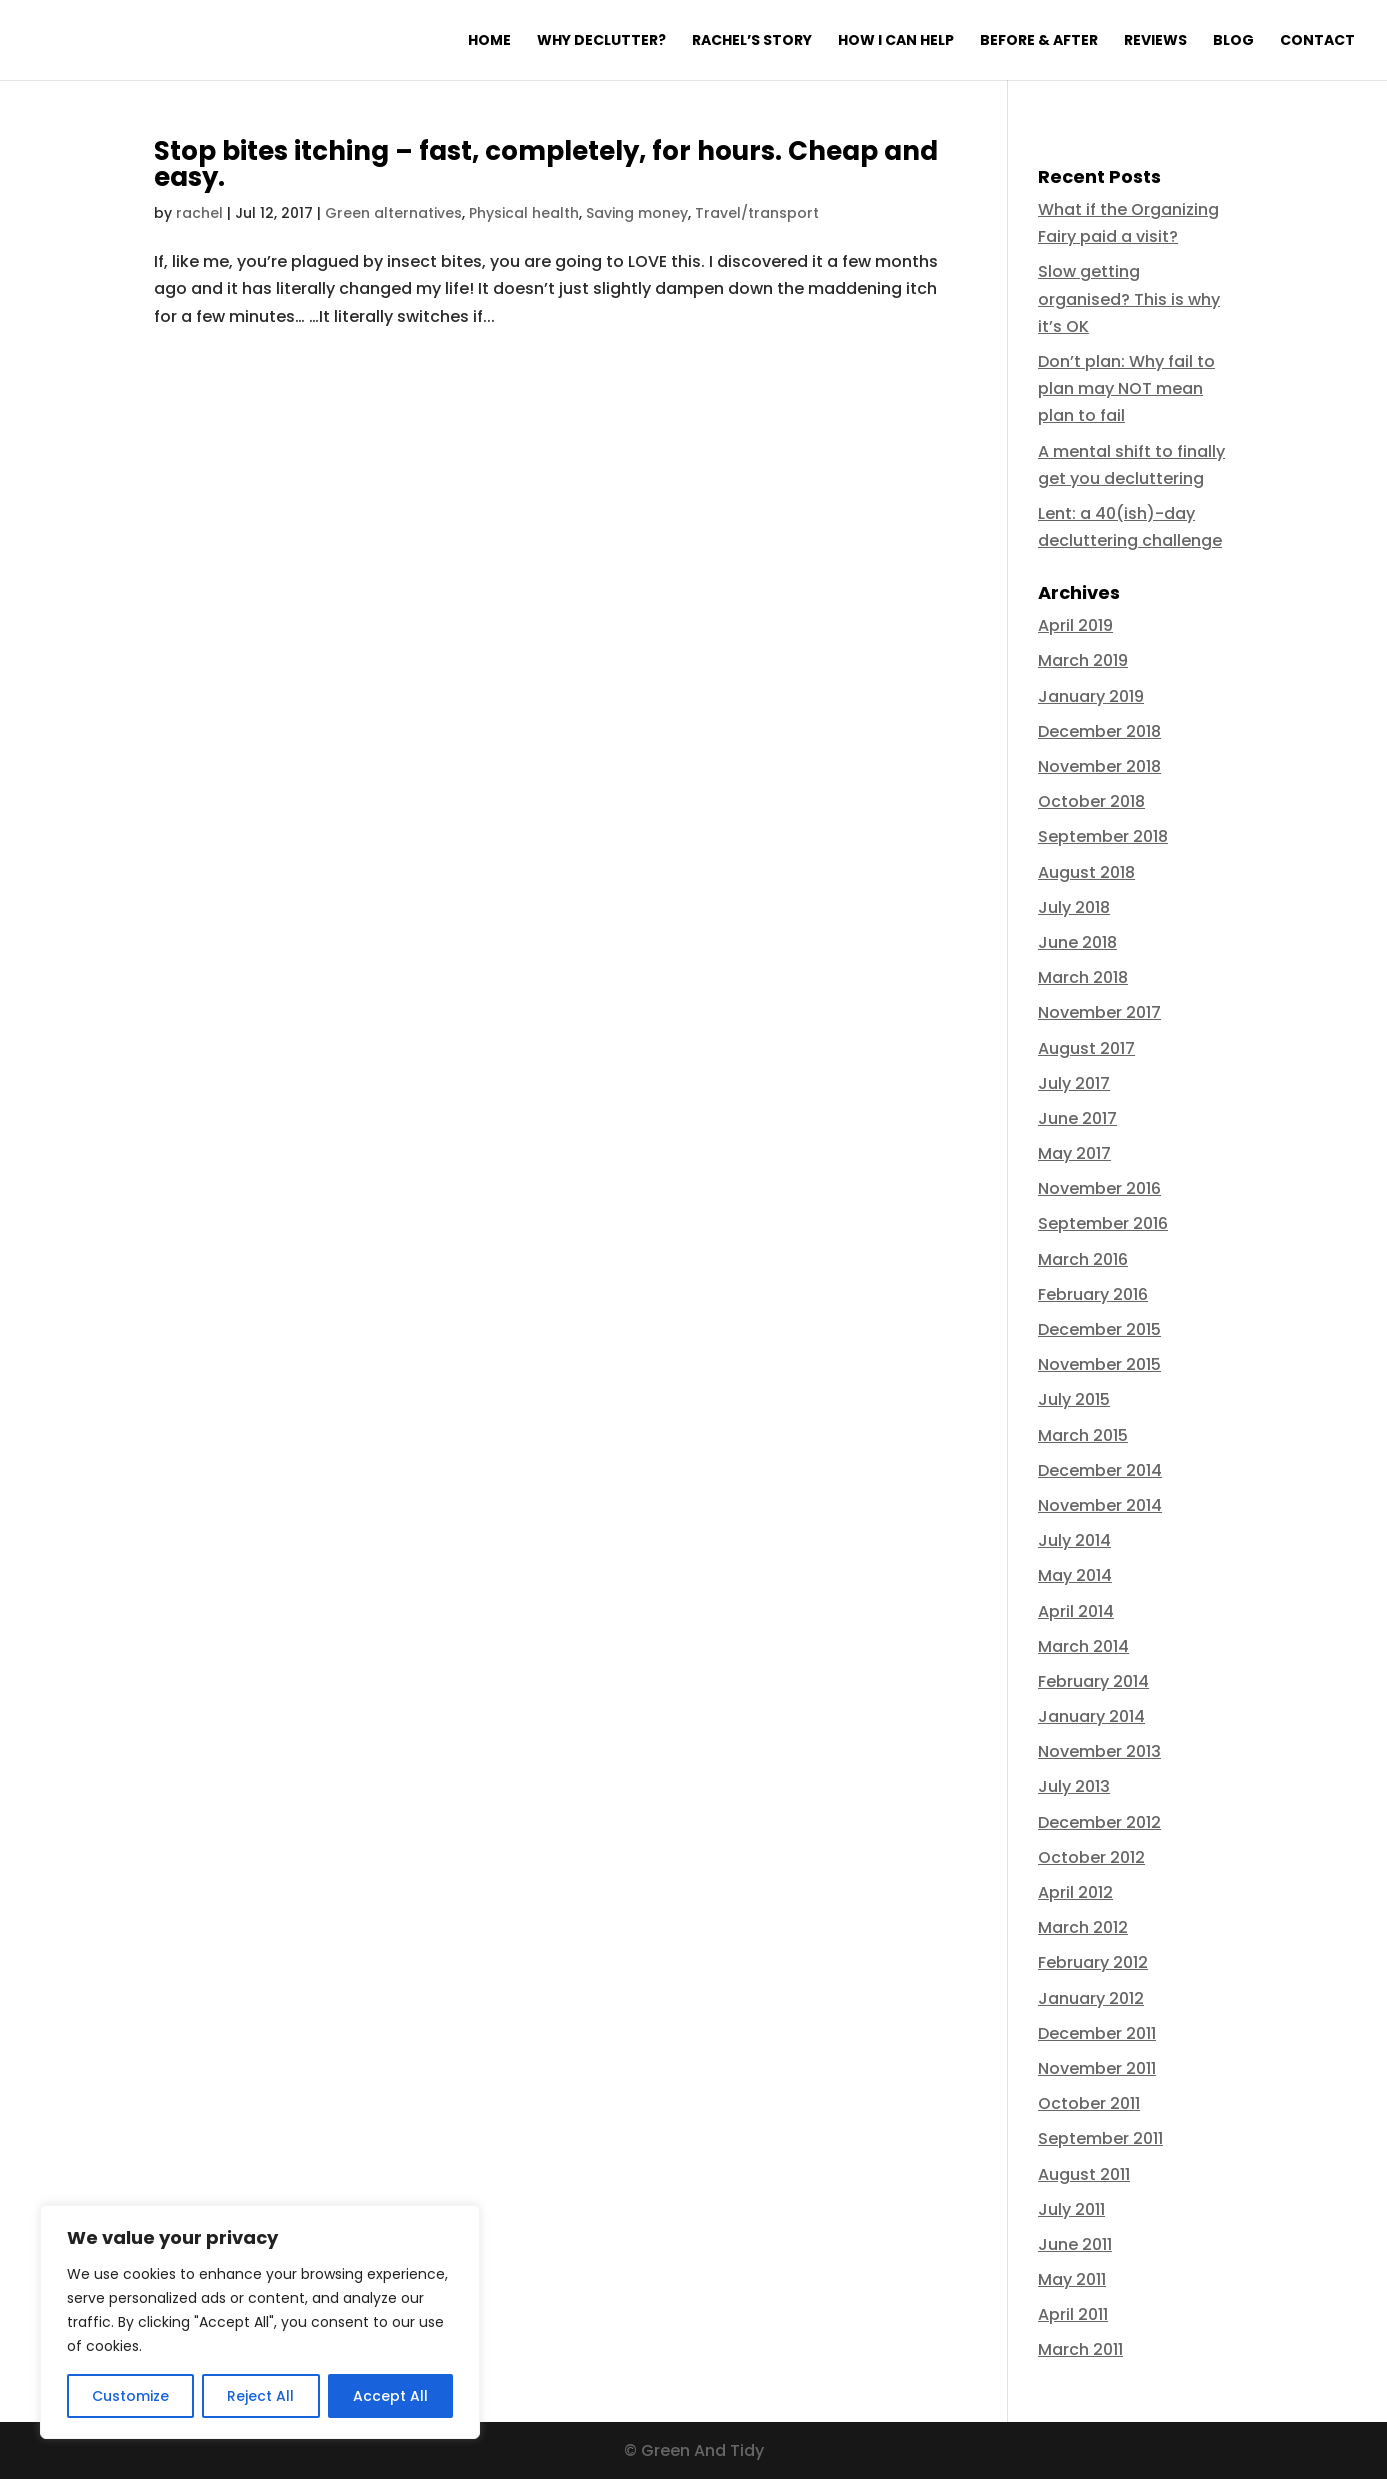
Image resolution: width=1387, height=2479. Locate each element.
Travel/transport (757, 213)
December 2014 (1100, 1470)
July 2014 (1074, 1540)
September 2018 (1103, 836)
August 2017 (1086, 1048)
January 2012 (1091, 1998)
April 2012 (1075, 1892)
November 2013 (1099, 1751)
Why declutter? (601, 41)
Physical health (524, 213)
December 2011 (1097, 2033)
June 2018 (1077, 942)
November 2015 (1099, 1364)
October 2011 (1089, 2103)
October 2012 (1091, 1857)
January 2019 (1091, 696)
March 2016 (1083, 1259)
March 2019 (1083, 660)
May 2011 (1072, 2279)
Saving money (637, 213)
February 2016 (1093, 1294)
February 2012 (1093, 1962)
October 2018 (1091, 801)
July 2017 (1074, 1083)
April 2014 (1076, 1611)
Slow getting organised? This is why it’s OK (1129, 298)
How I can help (896, 41)
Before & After (1039, 41)
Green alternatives (393, 213)
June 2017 (1077, 1118)
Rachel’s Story (752, 41)
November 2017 (1099, 1012)
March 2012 (1083, 1927)
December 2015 (1099, 1329)
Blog (1233, 41)
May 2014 (1075, 1575)
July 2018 (1074, 907)
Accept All (390, 2396)
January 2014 (1091, 1716)
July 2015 (1074, 1399)
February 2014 (1093, 1681)
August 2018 (1086, 872)
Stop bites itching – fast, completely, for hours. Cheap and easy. (546, 164)
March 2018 (1083, 977)
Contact (1317, 41)
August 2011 (1084, 2174)
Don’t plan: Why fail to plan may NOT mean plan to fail (1126, 388)
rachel (199, 213)
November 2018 (1099, 766)
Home (489, 41)
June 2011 (1075, 2244)
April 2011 (1073, 2314)
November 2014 (1100, 1505)
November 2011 (1097, 2068)
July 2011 (1071, 2209)
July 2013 (1074, 1786)
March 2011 (1080, 2349)
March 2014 (1083, 1646)
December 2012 (1099, 1822)
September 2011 (1100, 2138)
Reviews (1155, 41)
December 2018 (1099, 731)
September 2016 (1103, 1223)
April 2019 (1075, 625)
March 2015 (1083, 1435)
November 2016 (1099, 1188)
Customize (130, 2396)
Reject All (260, 2396)
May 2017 (1074, 1153)
